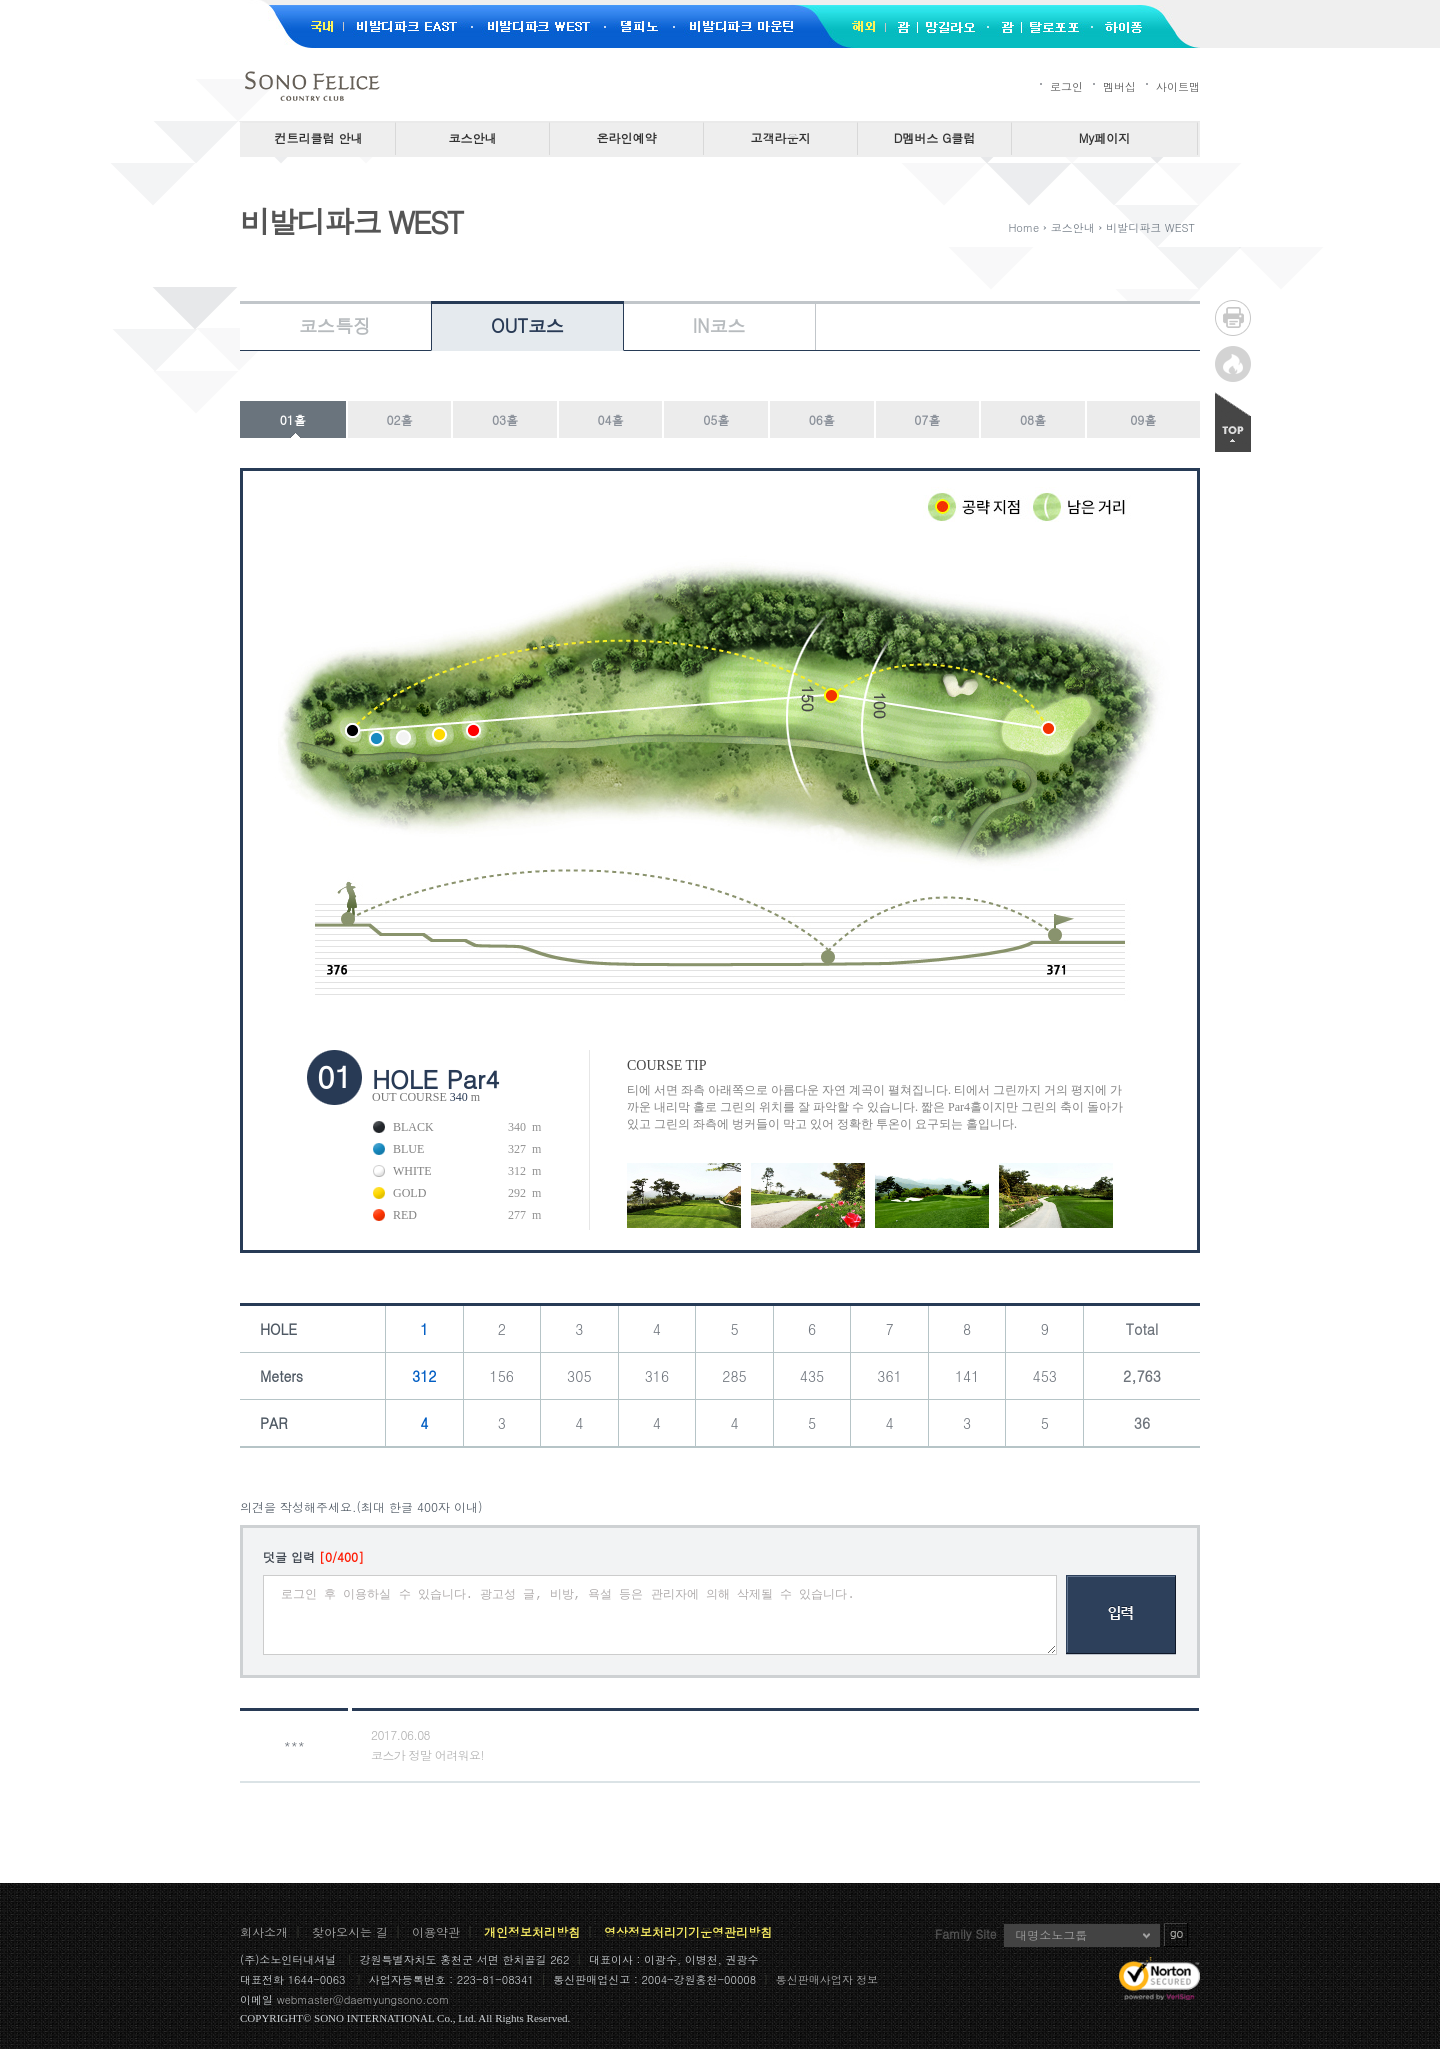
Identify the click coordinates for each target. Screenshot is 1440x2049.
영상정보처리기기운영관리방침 (688, 1931)
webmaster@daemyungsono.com (363, 1999)
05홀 (716, 419)
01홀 (293, 419)
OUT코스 (527, 325)
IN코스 (718, 325)
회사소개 (264, 1931)
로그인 (1066, 86)
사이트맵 (1178, 86)
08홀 (1033, 419)
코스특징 (335, 325)
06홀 (822, 419)
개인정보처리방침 (532, 1931)
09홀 (1143, 419)
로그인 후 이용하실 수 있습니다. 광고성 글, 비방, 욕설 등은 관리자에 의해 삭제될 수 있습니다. (660, 1615)
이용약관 (436, 1931)
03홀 (505, 419)
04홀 (611, 419)
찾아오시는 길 (350, 1931)
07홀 (927, 419)
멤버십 (1119, 86)
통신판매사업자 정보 (827, 1979)
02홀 (399, 419)
